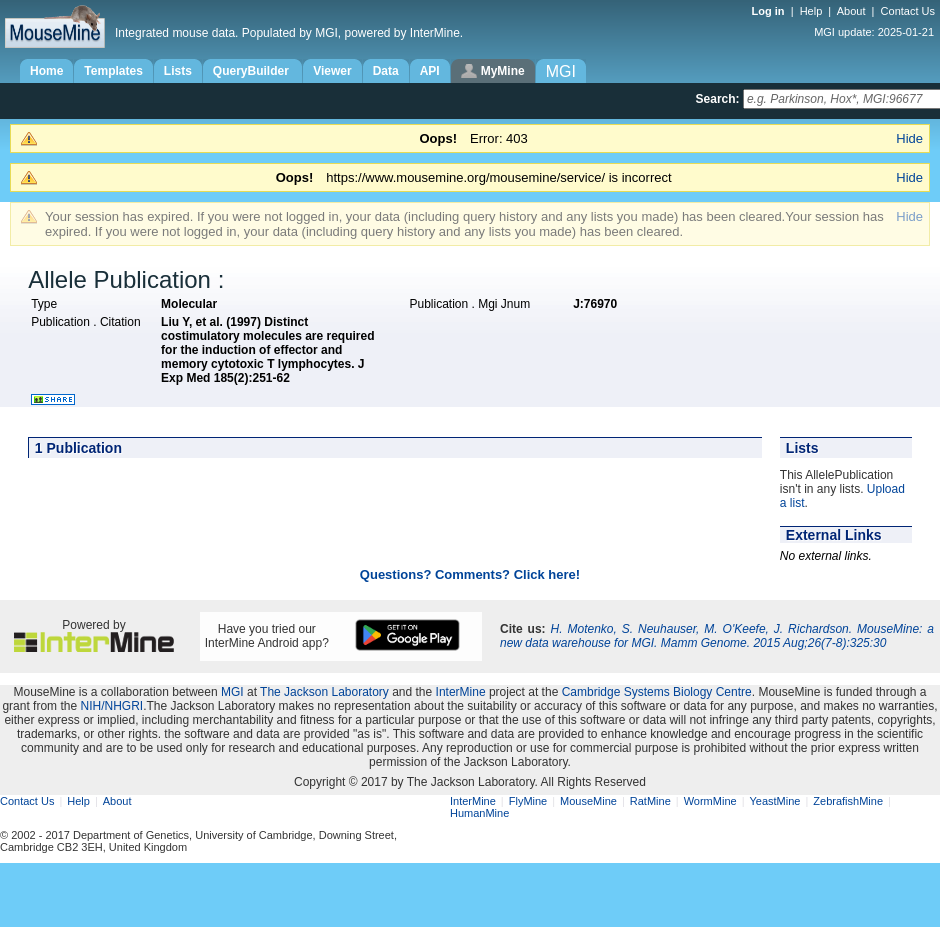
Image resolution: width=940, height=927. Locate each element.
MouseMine (588, 801)
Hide (909, 138)
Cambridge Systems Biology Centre (657, 692)
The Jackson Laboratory (324, 692)
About (851, 11)
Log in (770, 11)
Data (386, 71)
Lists (178, 71)
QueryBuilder (252, 71)
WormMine (710, 801)
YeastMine (774, 801)
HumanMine (479, 813)
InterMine (461, 692)
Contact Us (908, 11)
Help (811, 11)
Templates (113, 71)
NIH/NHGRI (111, 706)
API (430, 71)
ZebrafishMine (848, 801)
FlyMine (528, 801)
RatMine (650, 801)
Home (46, 71)
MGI (232, 692)
